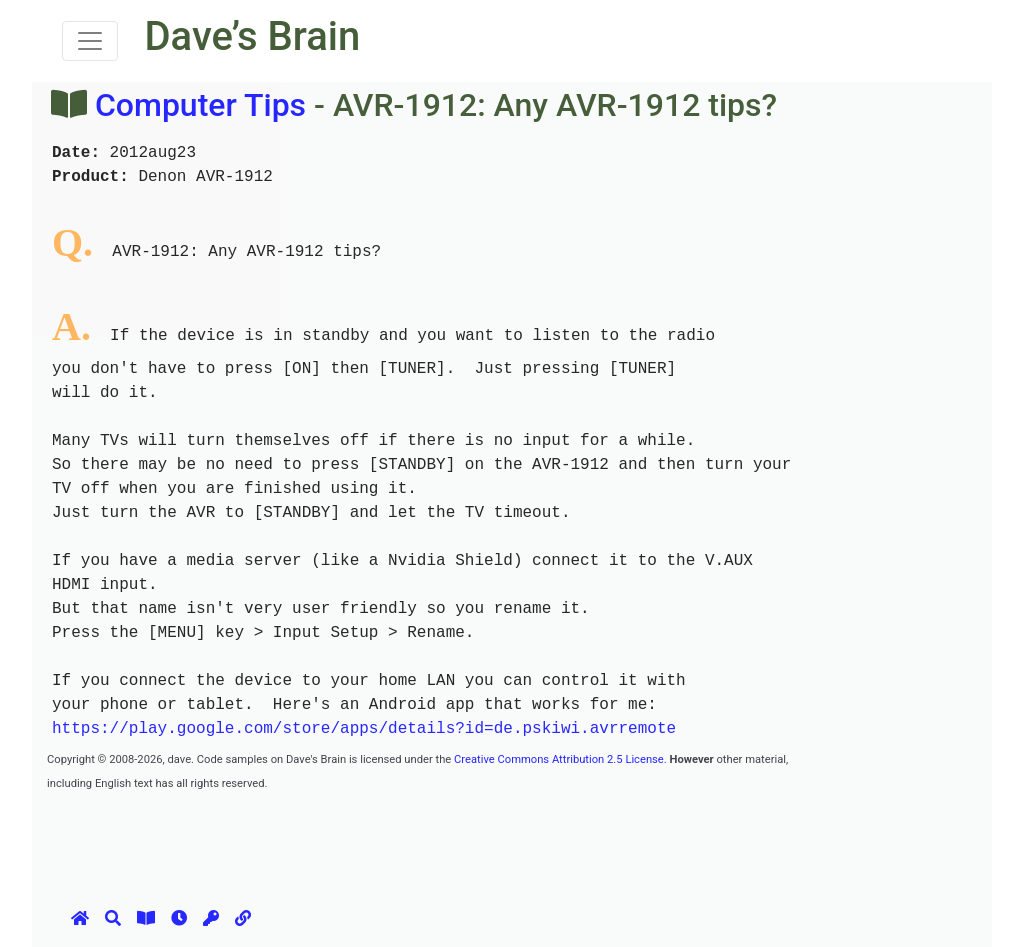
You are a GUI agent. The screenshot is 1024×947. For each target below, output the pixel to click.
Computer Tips (200, 105)
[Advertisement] (411, 839)
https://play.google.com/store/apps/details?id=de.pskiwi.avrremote (364, 729)
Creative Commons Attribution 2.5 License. (560, 759)
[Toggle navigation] (90, 41)
